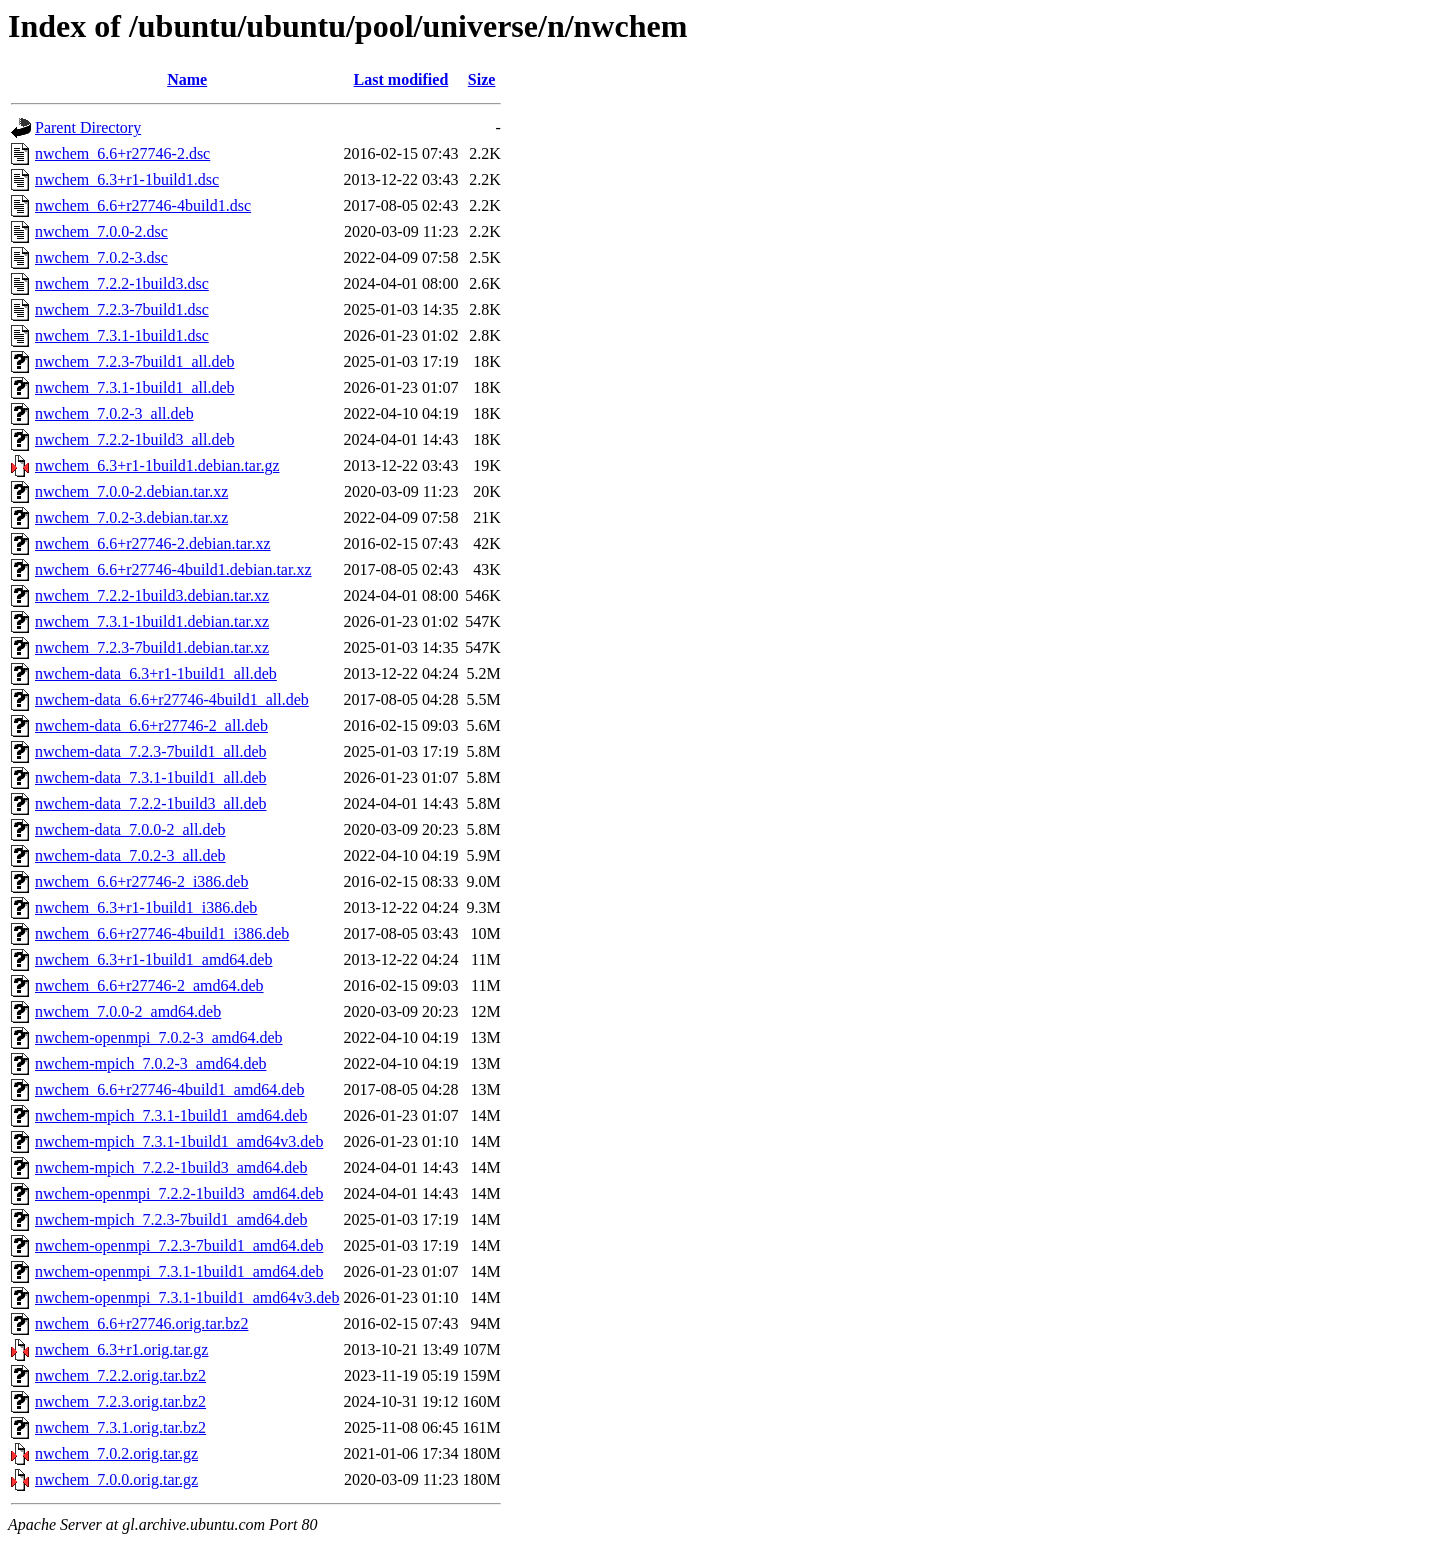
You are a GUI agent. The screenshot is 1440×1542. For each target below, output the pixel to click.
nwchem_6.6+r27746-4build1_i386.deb (162, 933)
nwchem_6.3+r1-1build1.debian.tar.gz (157, 465)
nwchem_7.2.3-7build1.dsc (122, 309)
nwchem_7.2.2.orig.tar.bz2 (120, 1375)
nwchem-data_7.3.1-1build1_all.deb (151, 777)
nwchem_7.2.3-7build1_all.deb (135, 361)
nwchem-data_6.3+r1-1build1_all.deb (156, 673)
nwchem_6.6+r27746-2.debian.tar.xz (153, 543)
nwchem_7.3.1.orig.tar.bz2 (120, 1427)
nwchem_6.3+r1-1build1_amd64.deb (153, 959)
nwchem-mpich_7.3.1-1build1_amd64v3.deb (179, 1141)
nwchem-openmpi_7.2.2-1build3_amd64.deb (179, 1193)
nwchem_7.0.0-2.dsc (101, 231)
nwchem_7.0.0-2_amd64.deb (128, 1011)
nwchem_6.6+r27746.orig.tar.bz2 (141, 1323)
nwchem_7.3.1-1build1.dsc (122, 335)
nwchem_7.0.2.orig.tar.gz (116, 1453)
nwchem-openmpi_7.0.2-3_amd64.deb (159, 1037)
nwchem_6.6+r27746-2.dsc (122, 153)
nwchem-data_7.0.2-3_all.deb (130, 855)
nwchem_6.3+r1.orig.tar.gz (121, 1349)
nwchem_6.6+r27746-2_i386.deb (141, 881)
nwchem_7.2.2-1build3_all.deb (135, 439)
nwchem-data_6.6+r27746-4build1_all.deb (172, 699)
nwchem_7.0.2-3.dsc (101, 257)
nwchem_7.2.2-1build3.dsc (122, 283)
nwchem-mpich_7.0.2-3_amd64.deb (151, 1063)
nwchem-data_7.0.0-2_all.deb (130, 829)
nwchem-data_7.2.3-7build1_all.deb (151, 751)
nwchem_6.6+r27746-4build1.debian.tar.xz (173, 569)
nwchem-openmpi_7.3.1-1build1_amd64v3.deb (187, 1297)
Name (187, 79)
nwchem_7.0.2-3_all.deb (114, 413)
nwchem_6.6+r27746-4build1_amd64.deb (169, 1089)
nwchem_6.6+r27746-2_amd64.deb (149, 985)
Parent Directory (88, 127)
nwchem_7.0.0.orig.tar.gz (116, 1479)
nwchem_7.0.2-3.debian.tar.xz (131, 517)
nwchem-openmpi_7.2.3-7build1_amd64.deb (179, 1245)
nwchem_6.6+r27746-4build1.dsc (143, 205)
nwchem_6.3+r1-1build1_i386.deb (146, 907)
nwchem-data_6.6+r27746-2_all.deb (151, 725)
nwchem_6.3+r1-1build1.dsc (127, 179)
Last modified (401, 79)
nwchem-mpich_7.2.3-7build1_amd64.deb (171, 1219)
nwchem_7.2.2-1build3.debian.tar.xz (152, 595)
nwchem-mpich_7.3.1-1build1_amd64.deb (171, 1115)
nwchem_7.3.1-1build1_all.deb (135, 387)
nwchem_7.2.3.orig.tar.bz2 (120, 1401)
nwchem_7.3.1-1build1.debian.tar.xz (152, 621)
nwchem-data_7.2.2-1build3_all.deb (151, 803)
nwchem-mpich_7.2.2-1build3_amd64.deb (171, 1167)
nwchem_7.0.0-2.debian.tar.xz (131, 491)
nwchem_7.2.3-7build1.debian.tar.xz (152, 647)
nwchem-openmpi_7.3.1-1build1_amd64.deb (179, 1271)
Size (482, 79)
